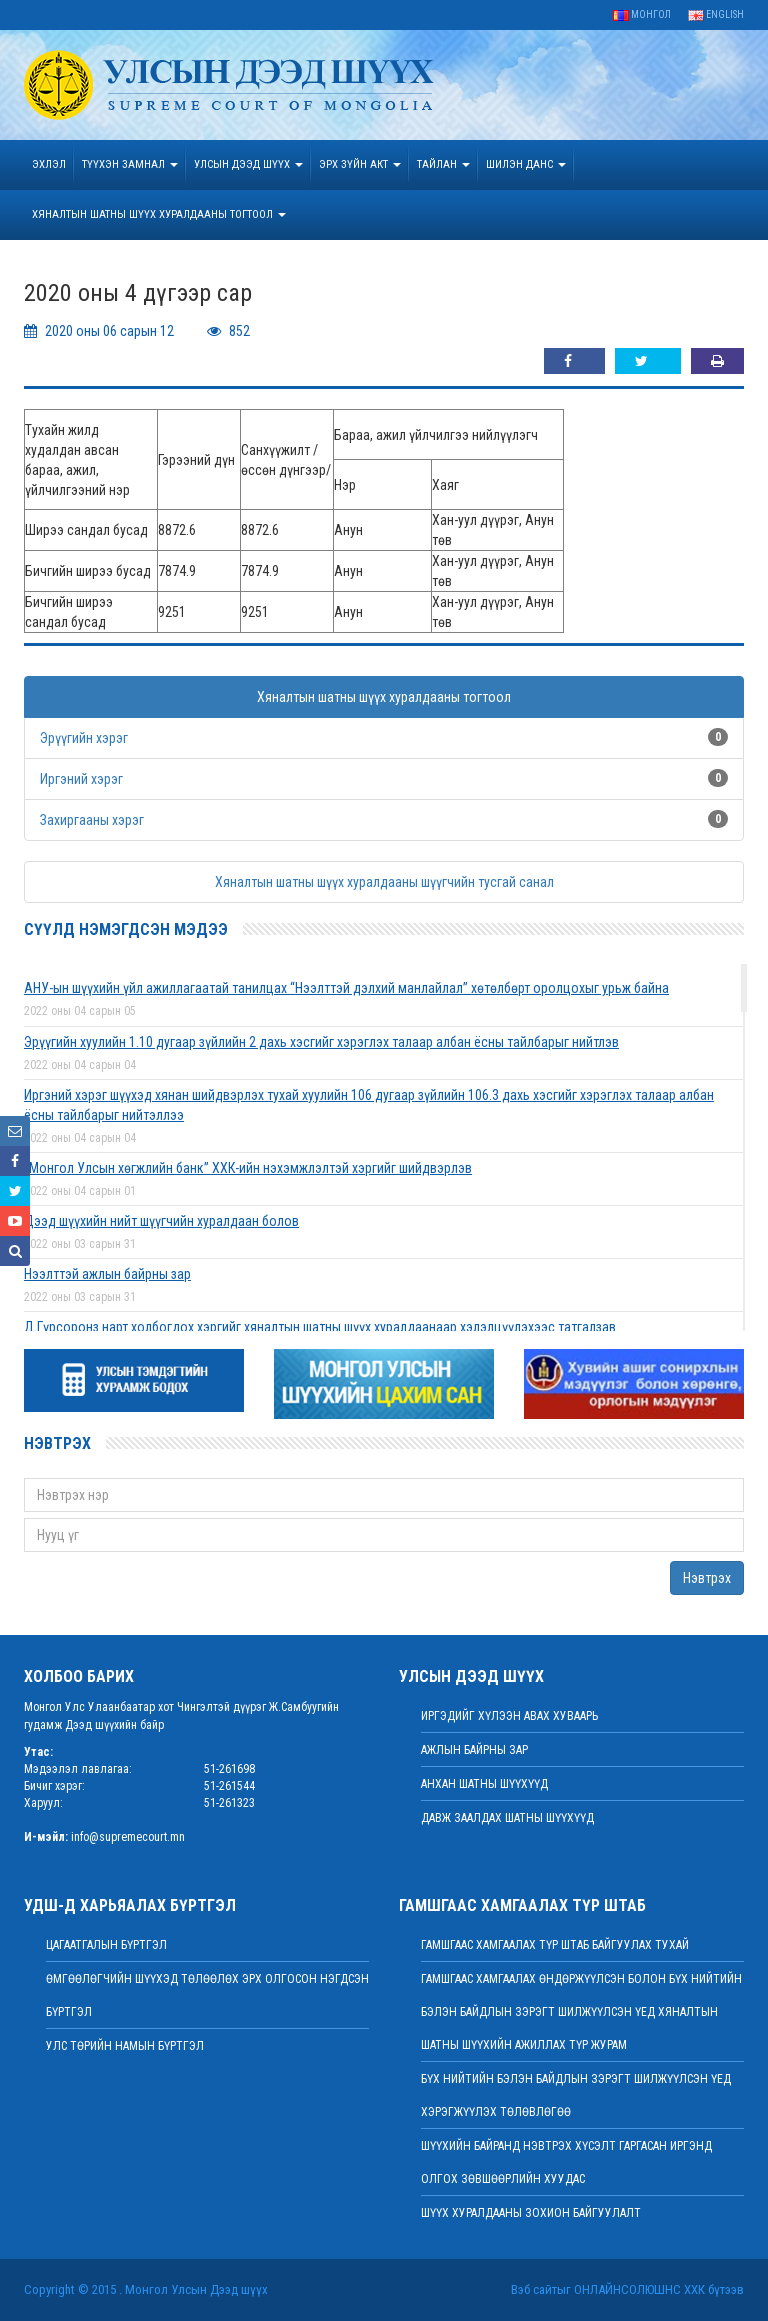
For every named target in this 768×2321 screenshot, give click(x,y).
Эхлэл (49, 164)
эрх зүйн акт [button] (360, 164)
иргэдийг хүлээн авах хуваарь (509, 1716)
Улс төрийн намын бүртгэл (125, 2046)
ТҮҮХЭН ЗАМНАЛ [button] (130, 164)
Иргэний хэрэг (81, 779)
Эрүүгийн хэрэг (84, 738)
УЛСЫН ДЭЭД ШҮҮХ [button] (248, 164)
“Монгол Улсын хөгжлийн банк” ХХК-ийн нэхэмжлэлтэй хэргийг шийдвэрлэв (248, 1168)
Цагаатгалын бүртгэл (106, 1945)
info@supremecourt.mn (128, 1837)
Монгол (642, 14)
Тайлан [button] (443, 164)
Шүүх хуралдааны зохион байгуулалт (531, 2213)
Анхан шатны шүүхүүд (484, 1784)
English (716, 14)
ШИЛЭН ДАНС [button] (526, 164)
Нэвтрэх (707, 1578)
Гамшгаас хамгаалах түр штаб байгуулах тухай (555, 1945)
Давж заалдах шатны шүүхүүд (507, 1818)
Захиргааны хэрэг (92, 820)
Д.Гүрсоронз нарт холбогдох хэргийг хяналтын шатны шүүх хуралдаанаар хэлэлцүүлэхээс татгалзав (320, 1327)
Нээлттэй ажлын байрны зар (107, 1274)
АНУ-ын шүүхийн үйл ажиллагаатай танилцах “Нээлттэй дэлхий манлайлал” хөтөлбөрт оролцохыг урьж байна (346, 988)
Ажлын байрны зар (474, 1750)
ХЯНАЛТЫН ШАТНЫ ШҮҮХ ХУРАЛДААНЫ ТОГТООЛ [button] (159, 214)
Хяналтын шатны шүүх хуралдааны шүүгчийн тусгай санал (384, 882)
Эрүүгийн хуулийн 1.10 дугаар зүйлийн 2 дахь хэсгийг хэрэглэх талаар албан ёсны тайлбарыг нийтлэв (321, 1042)
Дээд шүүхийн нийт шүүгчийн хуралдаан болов (161, 1221)
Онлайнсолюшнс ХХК (639, 2289)
